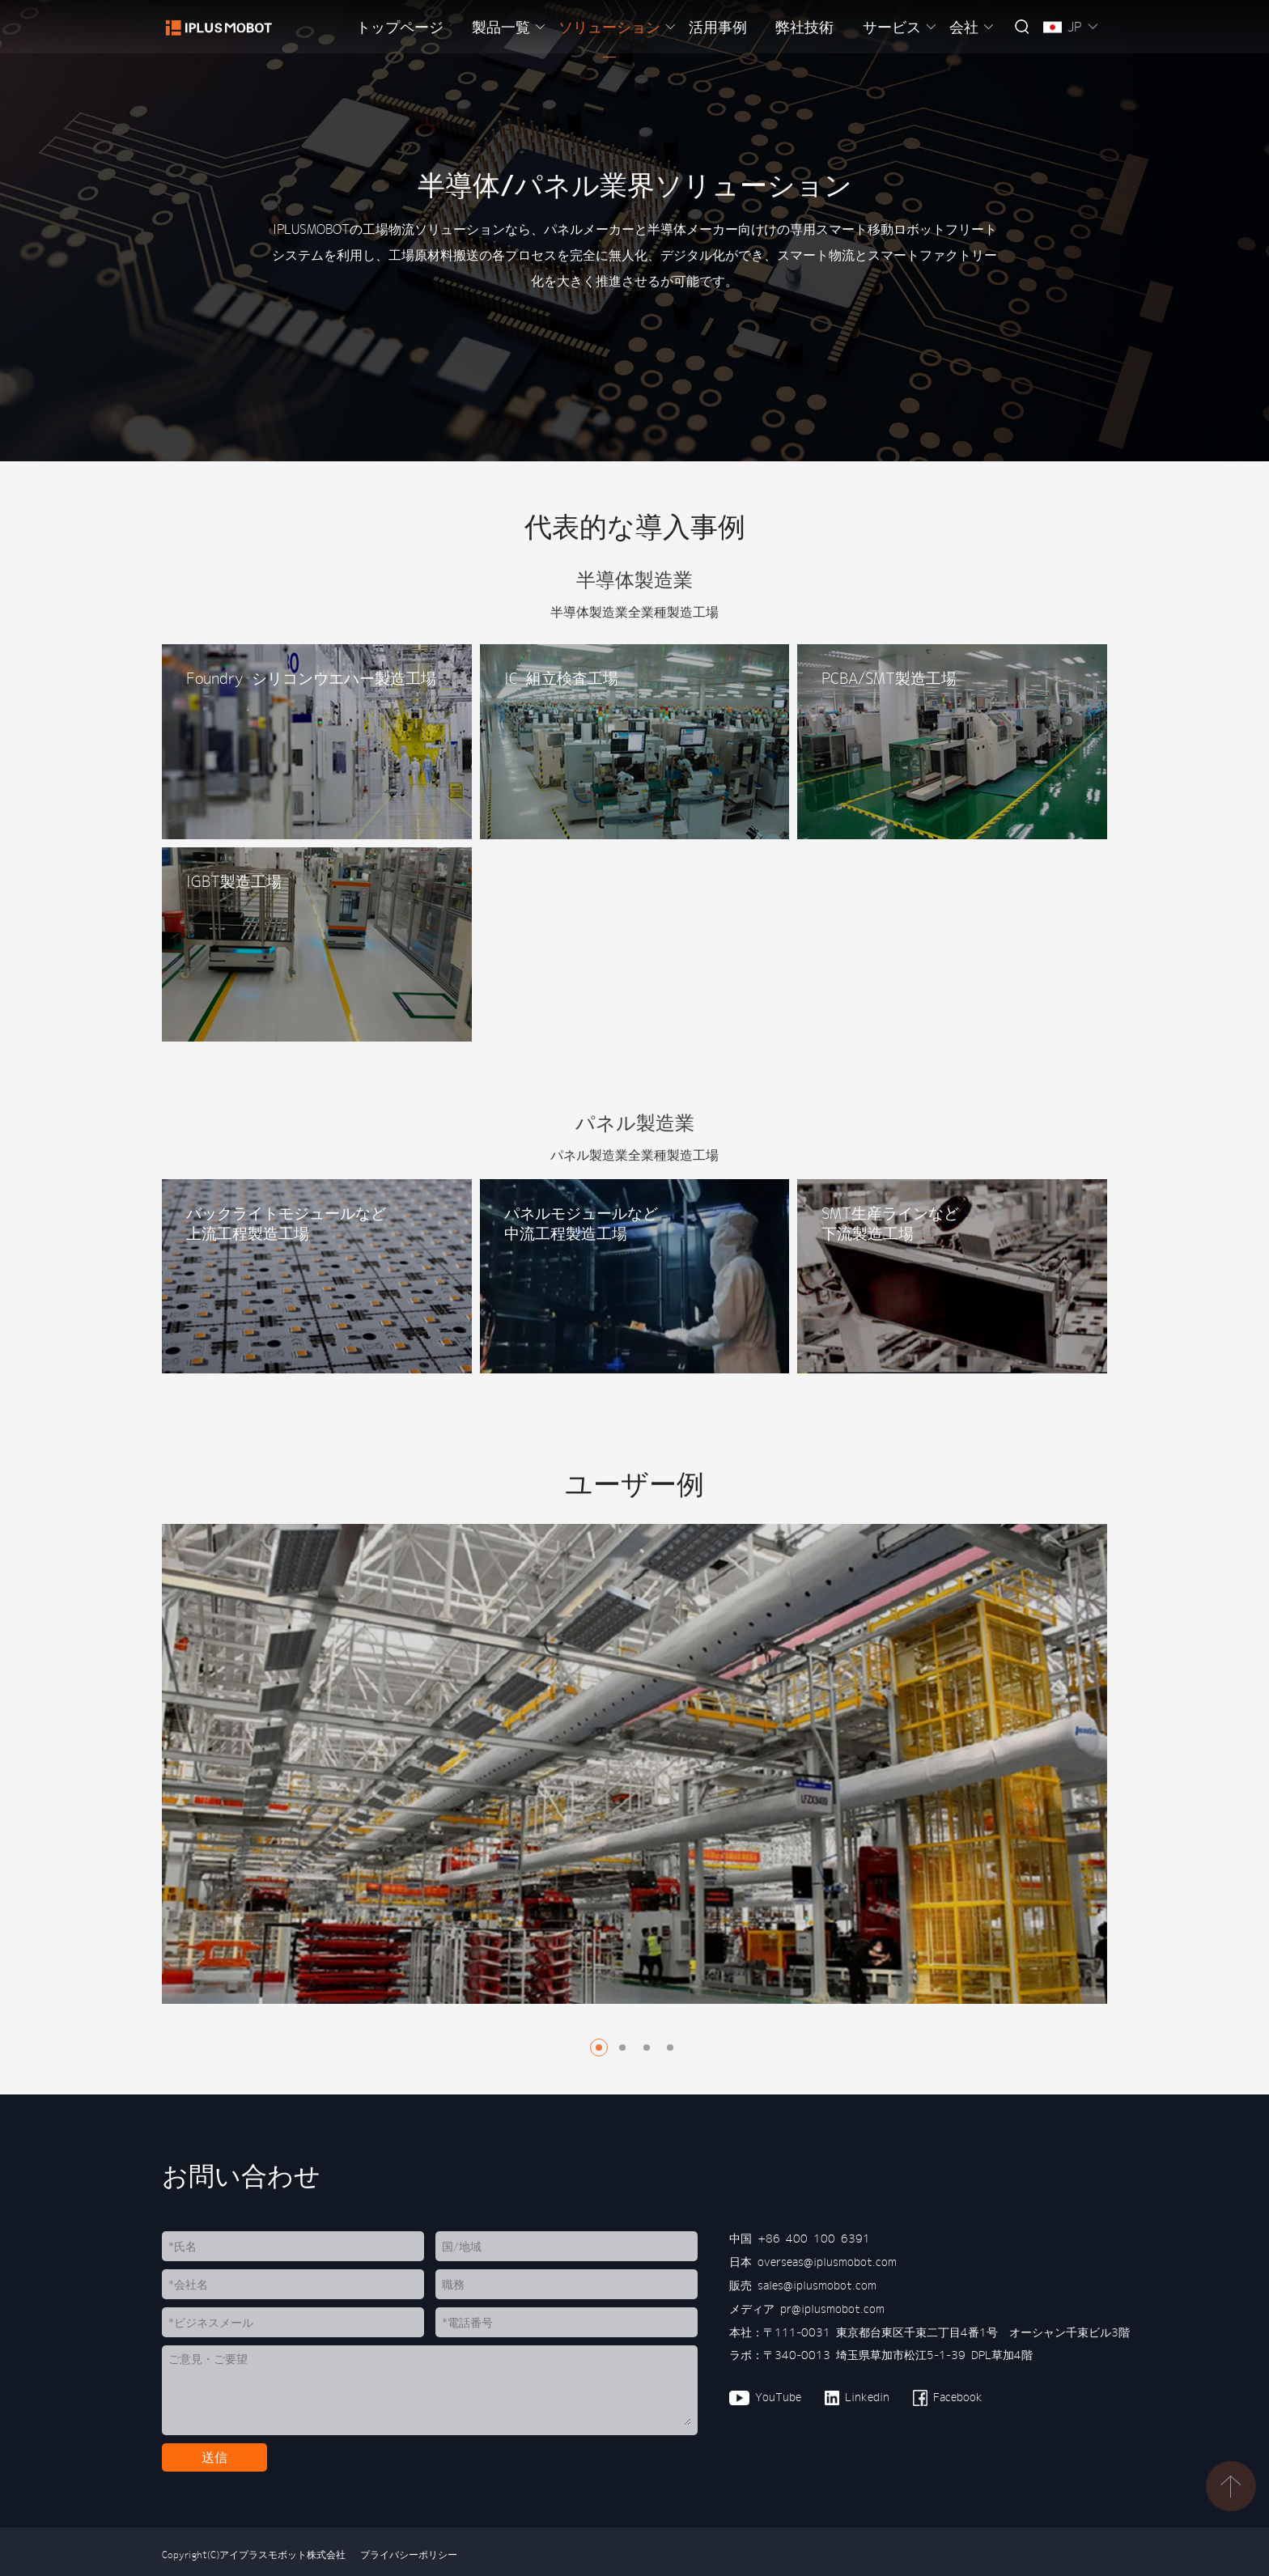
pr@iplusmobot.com (832, 2308)
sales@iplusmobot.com (817, 2284)
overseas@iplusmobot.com (827, 2262)
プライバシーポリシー (406, 2554)
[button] (530, 2047)
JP (1074, 26)
